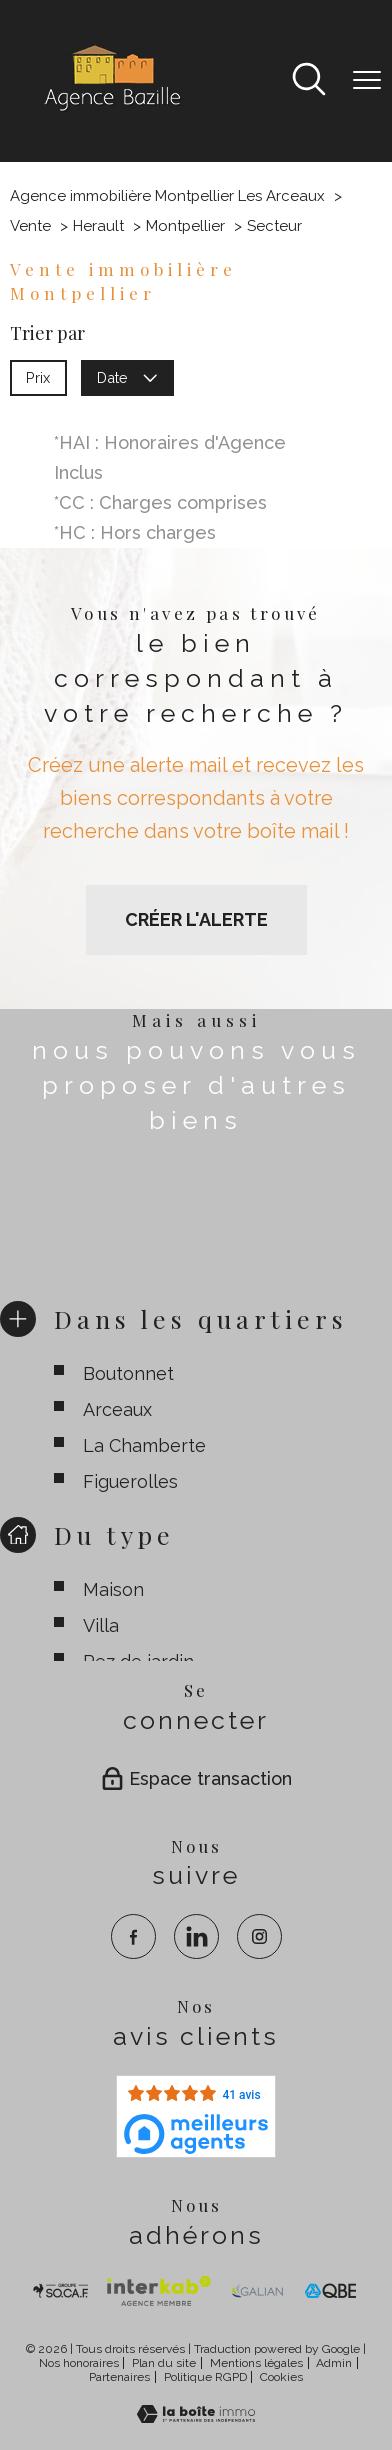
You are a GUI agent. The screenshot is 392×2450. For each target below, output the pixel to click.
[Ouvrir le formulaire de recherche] (309, 81)
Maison (113, 1589)
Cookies (281, 2377)
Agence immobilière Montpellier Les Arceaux (167, 196)
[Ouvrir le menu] (367, 81)
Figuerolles (130, 1480)
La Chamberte (144, 1444)
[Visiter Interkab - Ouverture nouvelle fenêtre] (158, 2291)
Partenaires (119, 2377)
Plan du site (164, 2363)
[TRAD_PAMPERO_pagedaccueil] (111, 110)
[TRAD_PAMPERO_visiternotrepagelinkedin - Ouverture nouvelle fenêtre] (196, 1936)
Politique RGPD (205, 2377)
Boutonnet (128, 1372)
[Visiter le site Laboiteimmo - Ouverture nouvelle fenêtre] (196, 2416)
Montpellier (185, 226)
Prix (38, 376)
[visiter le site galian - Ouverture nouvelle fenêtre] (257, 2291)
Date (128, 376)
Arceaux (117, 1408)
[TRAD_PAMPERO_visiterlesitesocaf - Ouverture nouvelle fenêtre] (61, 2291)
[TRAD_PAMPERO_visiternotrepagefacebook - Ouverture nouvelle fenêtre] (133, 1936)
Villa (101, 1625)
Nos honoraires (79, 2363)
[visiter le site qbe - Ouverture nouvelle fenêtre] (331, 2291)
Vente (30, 226)
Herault (98, 226)
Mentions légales (256, 2363)
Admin (334, 2363)
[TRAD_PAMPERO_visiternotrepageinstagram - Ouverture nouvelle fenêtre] (259, 1936)
